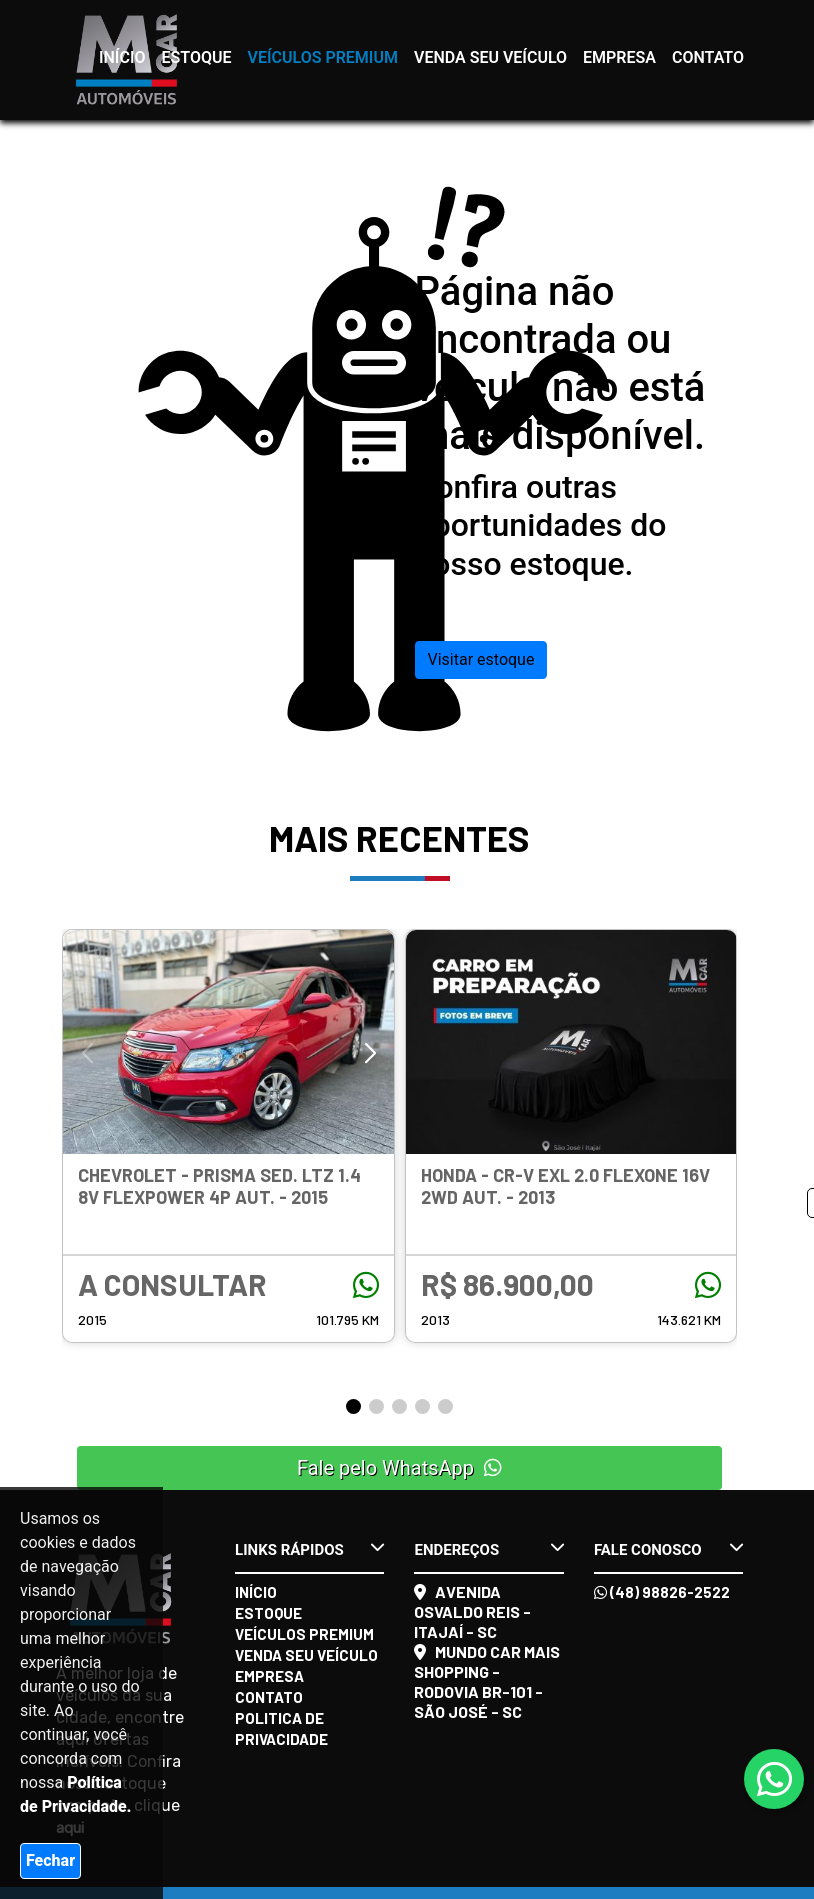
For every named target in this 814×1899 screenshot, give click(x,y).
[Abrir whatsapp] (774, 1780)
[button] (370, 1054)
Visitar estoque (481, 659)
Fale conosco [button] (668, 1549)
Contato (708, 57)
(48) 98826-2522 (662, 1592)
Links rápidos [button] (309, 1549)
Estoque (197, 57)
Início (122, 57)
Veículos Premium (323, 57)
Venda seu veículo (490, 57)
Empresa (619, 57)
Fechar (50, 1860)
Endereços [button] (488, 1549)
